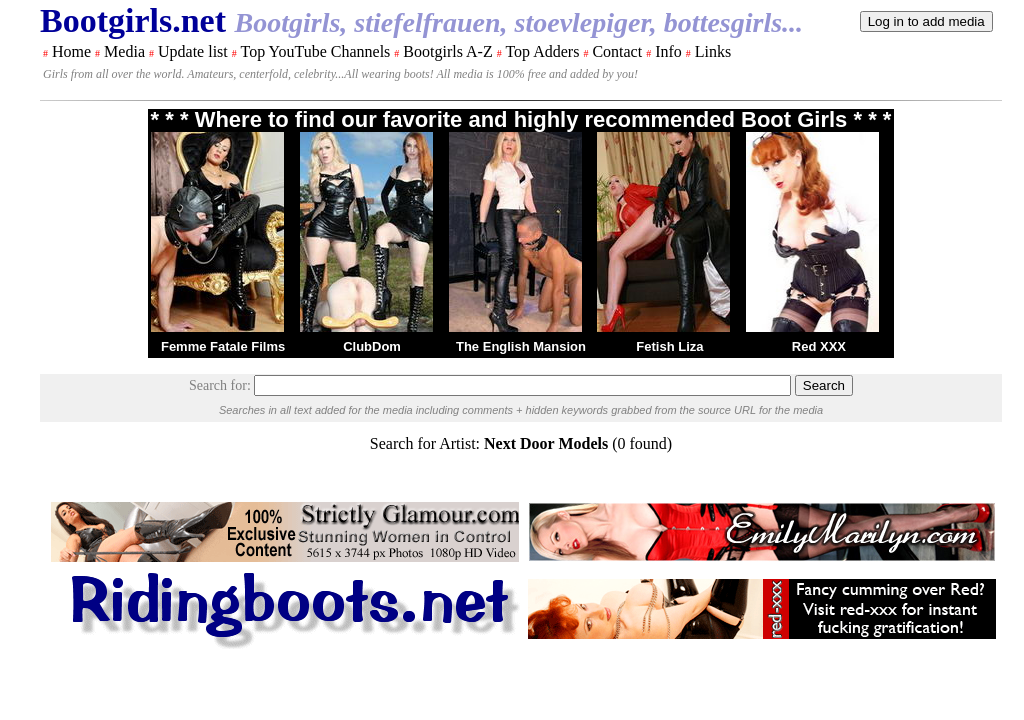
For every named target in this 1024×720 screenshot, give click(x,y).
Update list (193, 51)
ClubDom (372, 346)
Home (71, 51)
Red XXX (819, 346)
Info (668, 51)
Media (124, 51)
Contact (617, 51)
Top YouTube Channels (315, 51)
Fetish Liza (669, 346)
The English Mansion (521, 346)
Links (713, 51)
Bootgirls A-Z (447, 51)
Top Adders (542, 51)
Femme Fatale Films (223, 346)
